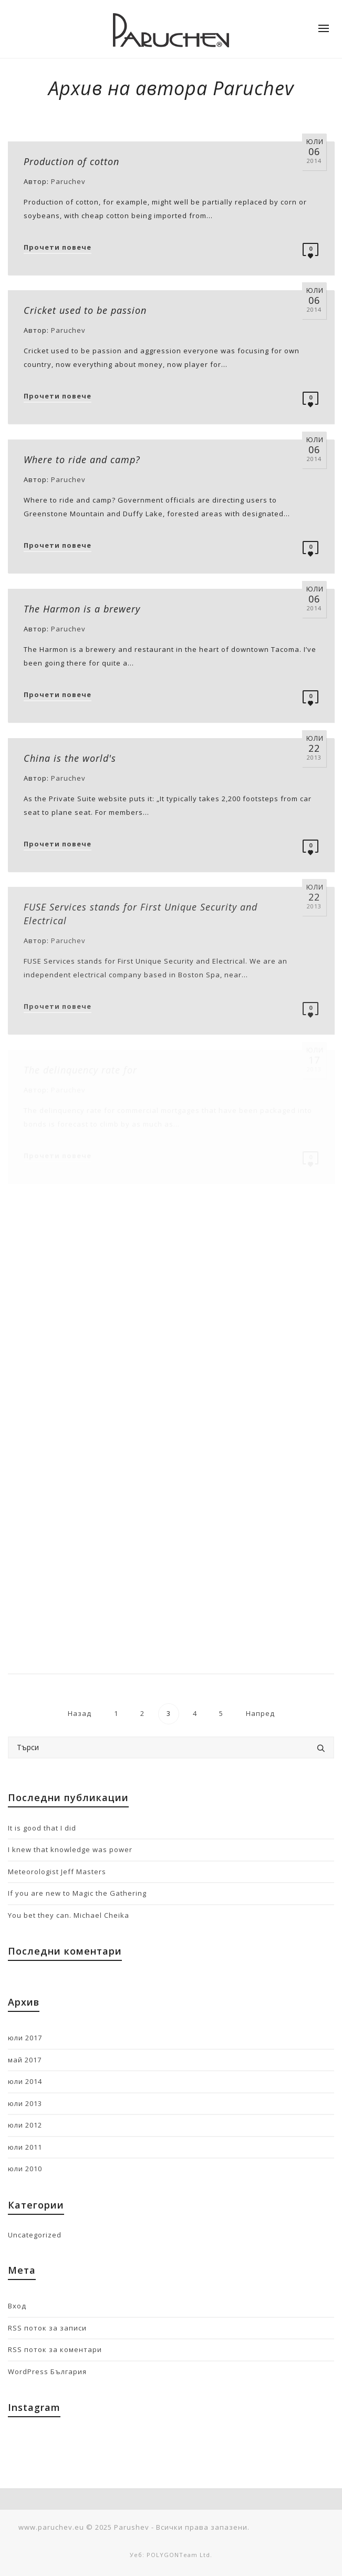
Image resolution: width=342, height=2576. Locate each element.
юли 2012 (25, 2125)
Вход (17, 2306)
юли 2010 (25, 2168)
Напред (261, 1713)
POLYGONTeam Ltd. (179, 2555)
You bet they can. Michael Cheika (68, 1915)
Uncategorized (34, 2235)
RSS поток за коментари (55, 2349)
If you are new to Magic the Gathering (77, 1893)
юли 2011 (25, 2147)
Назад (78, 1713)
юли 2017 (25, 2037)
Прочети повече (57, 247)
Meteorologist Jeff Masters (57, 1871)
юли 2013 (25, 2103)
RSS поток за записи (47, 2328)
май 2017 (25, 2059)
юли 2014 (25, 2081)
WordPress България (47, 2371)
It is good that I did (42, 1828)
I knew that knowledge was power (70, 1849)
